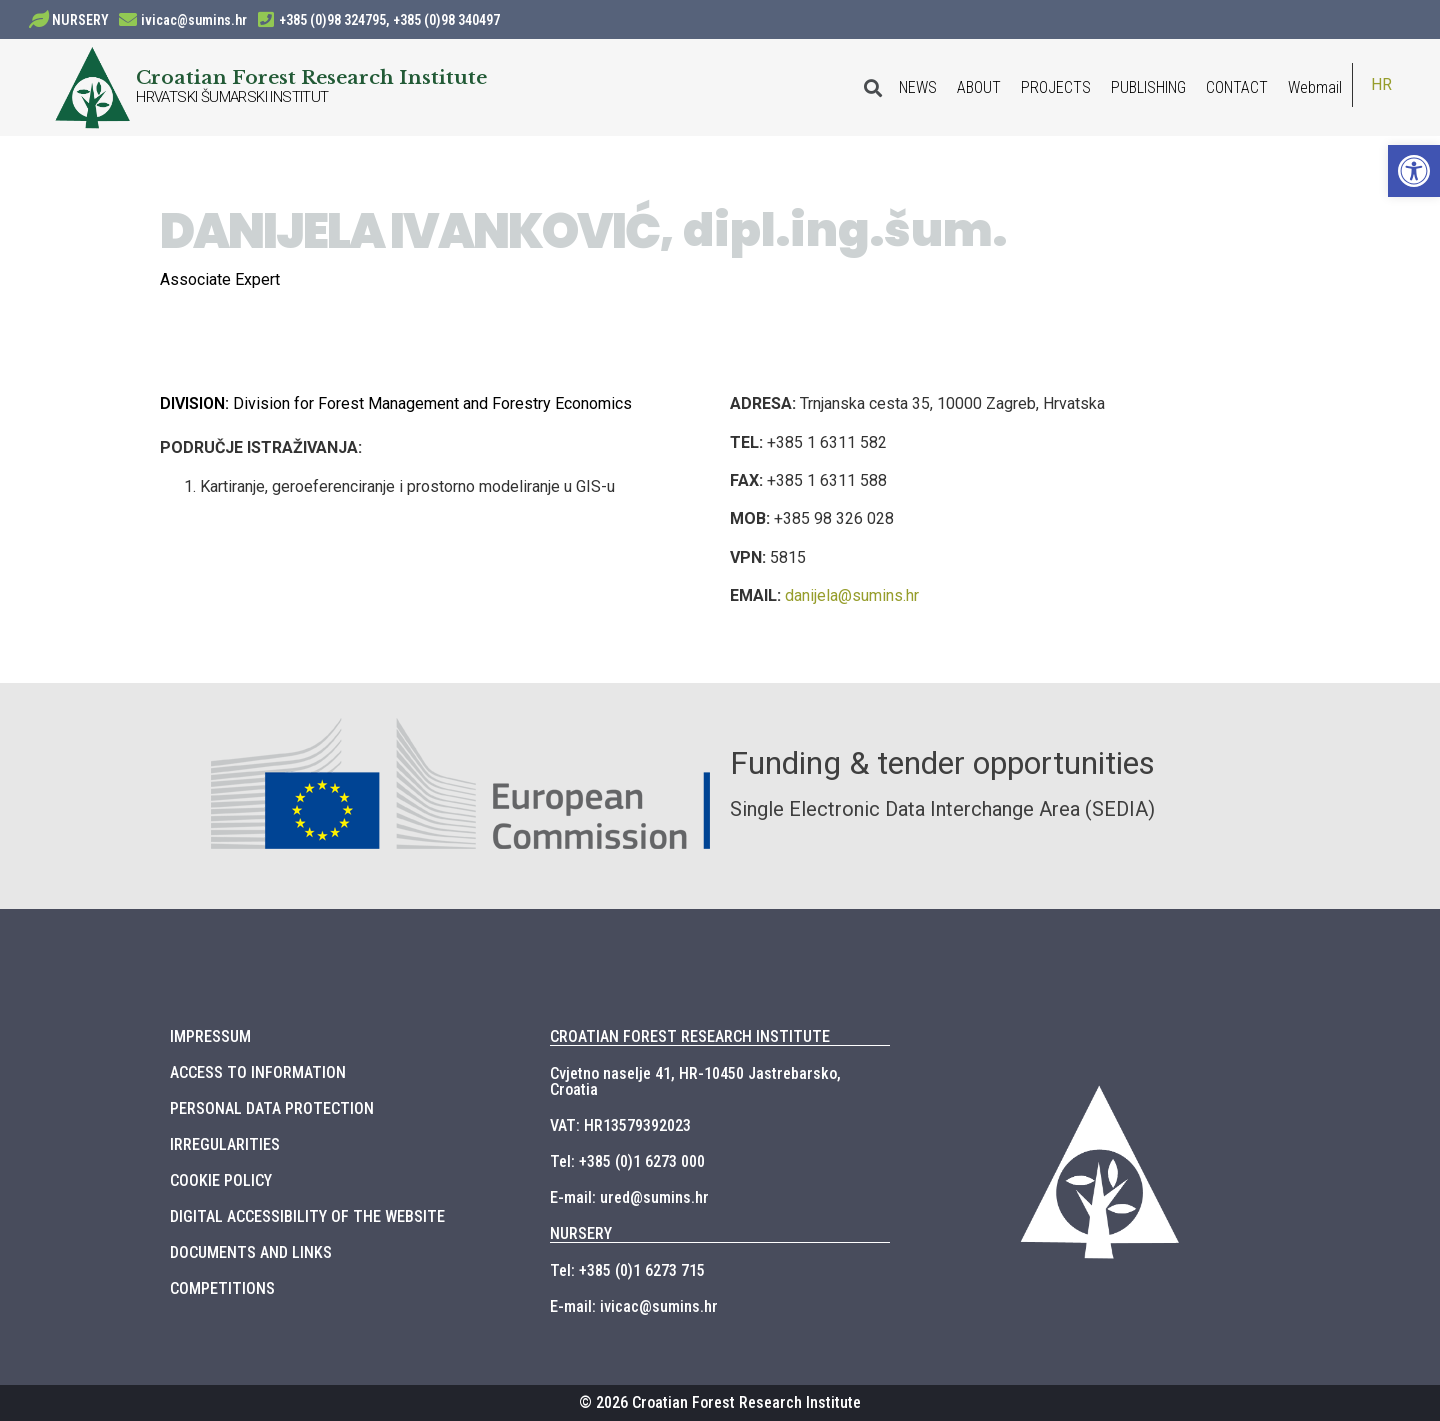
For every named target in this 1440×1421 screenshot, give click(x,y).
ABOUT (979, 87)
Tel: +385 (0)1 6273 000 (627, 1161)
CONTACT (1237, 87)
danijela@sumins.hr (852, 595)
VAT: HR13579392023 (620, 1125)
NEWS (918, 87)
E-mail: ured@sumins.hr (629, 1197)
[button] (1414, 171)
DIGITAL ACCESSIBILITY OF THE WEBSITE (307, 1216)
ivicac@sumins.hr (194, 20)
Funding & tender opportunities (942, 763)
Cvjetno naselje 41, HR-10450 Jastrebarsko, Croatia (695, 1081)
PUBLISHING (1148, 87)
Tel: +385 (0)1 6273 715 (627, 1270)
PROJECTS (1056, 87)
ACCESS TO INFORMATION (258, 1072)
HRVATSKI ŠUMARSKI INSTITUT (232, 97)
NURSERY (80, 20)
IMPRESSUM (210, 1036)
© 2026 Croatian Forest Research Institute (720, 1402)
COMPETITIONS (222, 1288)
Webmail (1315, 87)
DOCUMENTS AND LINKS (251, 1252)
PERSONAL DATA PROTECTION (272, 1108)
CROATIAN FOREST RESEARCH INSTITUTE (690, 1036)
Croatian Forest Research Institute (311, 77)
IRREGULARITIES (225, 1144)
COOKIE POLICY (221, 1180)
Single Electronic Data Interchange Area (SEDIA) (942, 809)
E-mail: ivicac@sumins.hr (634, 1306)
